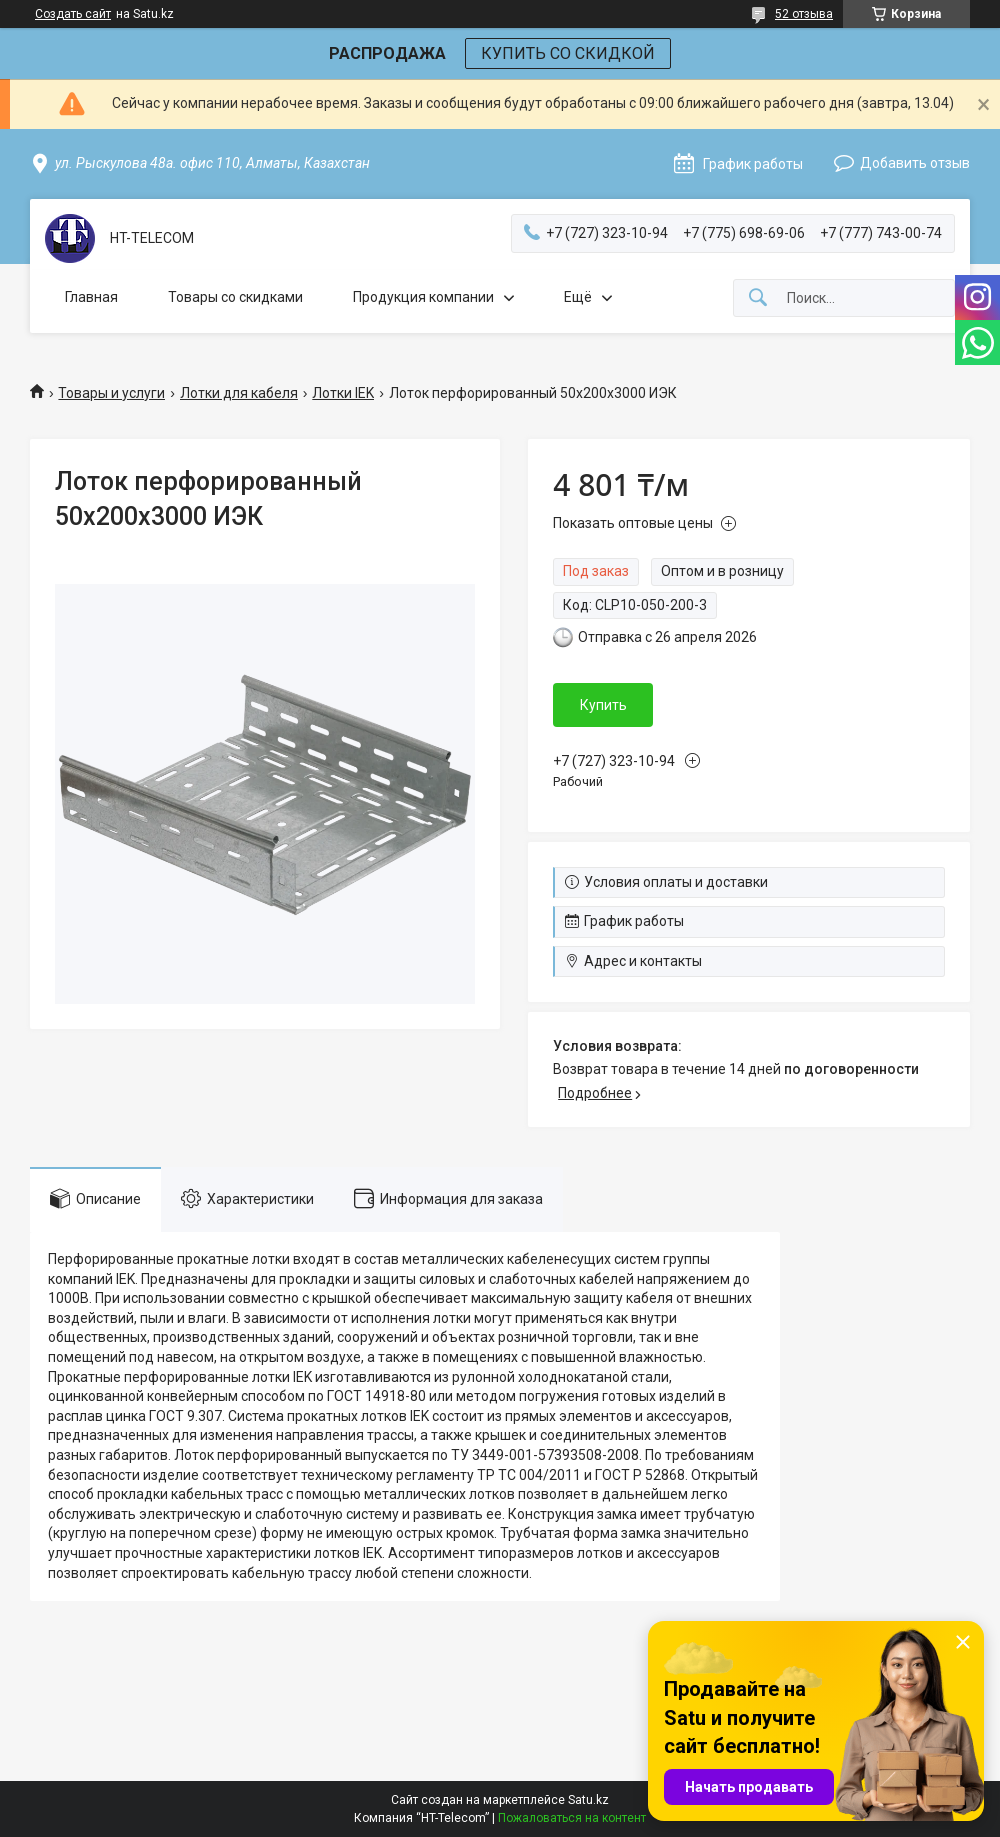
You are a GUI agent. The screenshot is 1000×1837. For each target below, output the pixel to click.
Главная (91, 297)
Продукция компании (423, 297)
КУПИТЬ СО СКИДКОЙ (568, 53)
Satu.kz (588, 1800)
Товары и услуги (111, 393)
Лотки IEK (343, 393)
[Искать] (758, 298)
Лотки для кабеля (239, 393)
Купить (603, 705)
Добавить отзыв (915, 163)
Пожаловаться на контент (572, 1818)
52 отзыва (804, 14)
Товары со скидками (235, 297)
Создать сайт (73, 14)
